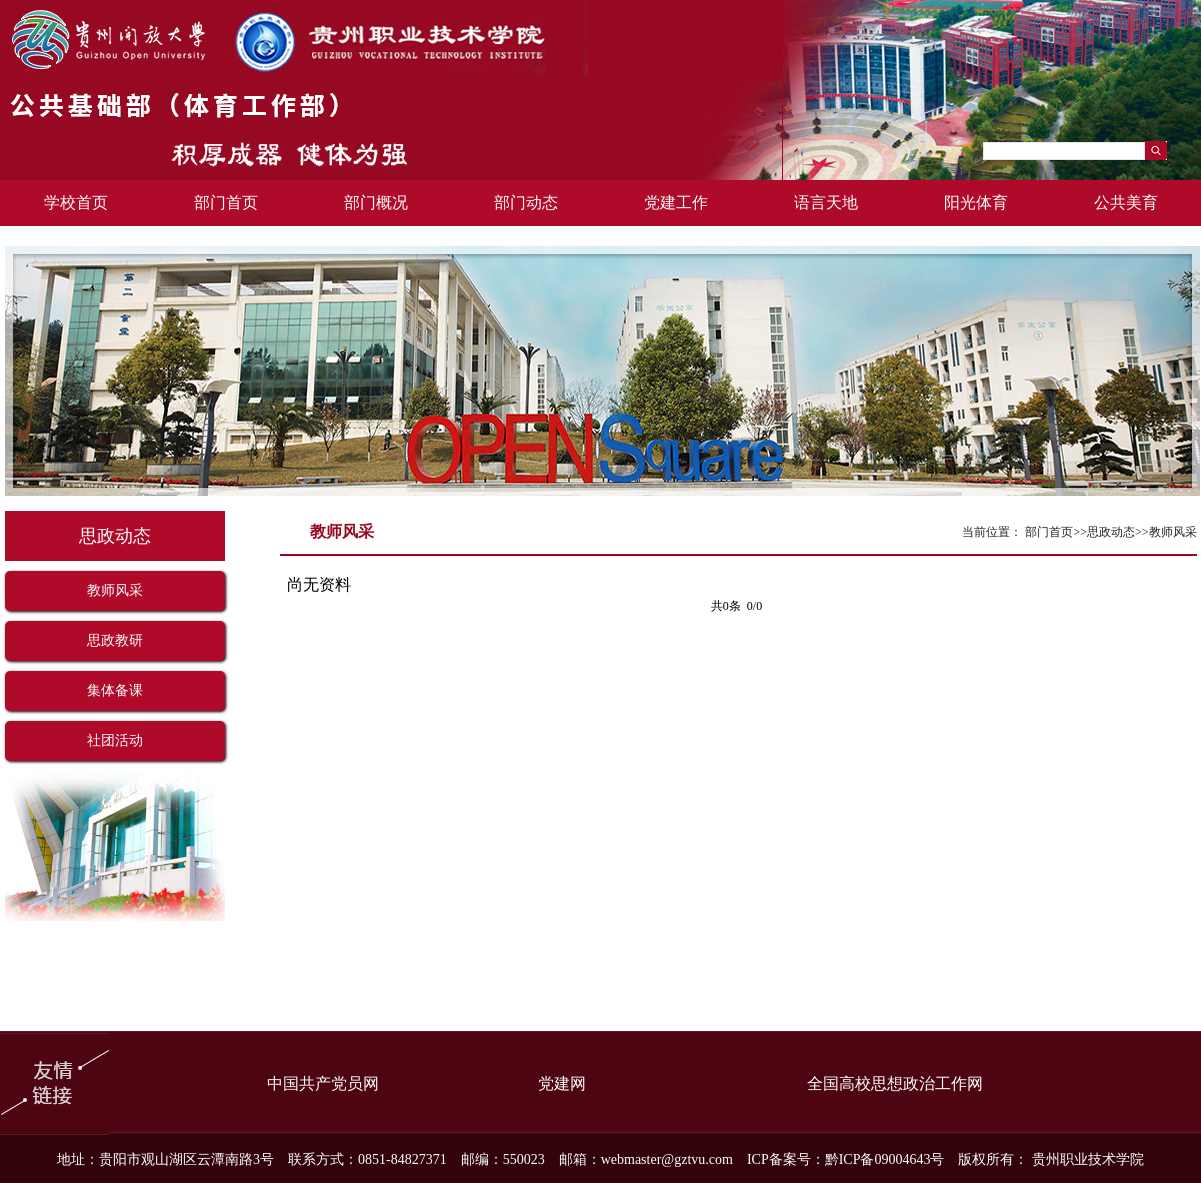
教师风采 (115, 590)
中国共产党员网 (323, 1083)
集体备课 (115, 690)
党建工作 (676, 202)
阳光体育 (976, 202)
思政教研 (115, 640)
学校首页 (76, 202)
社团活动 (115, 740)
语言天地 (826, 202)
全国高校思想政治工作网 (895, 1083)
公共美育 (1126, 202)
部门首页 (226, 202)
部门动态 (526, 202)
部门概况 (376, 202)
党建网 (562, 1083)
